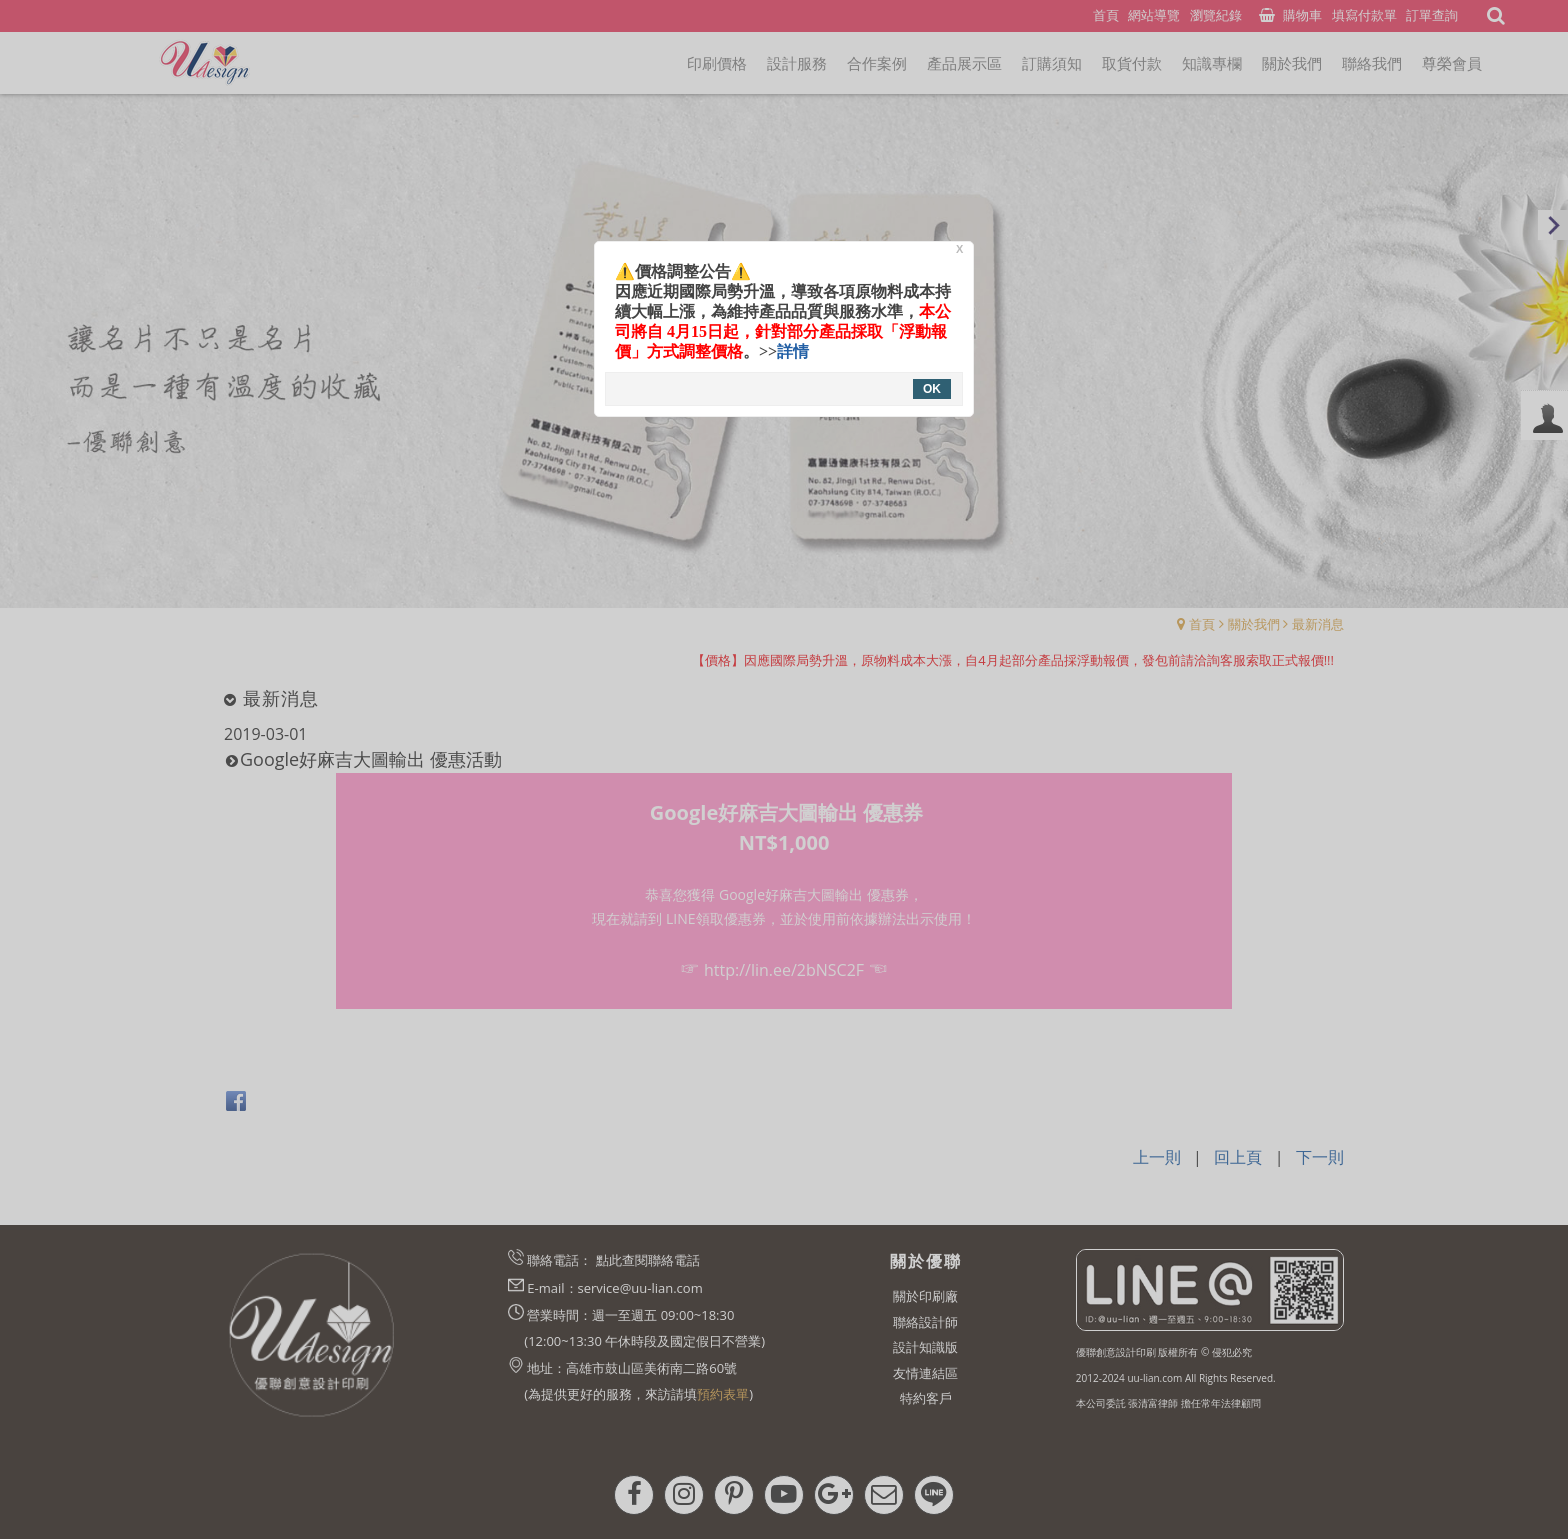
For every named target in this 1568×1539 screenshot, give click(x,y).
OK (932, 389)
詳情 (793, 351)
